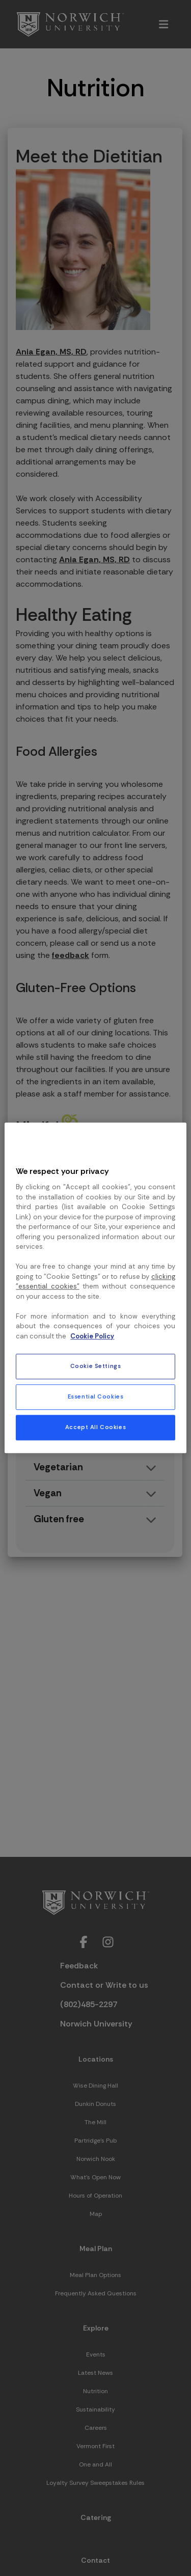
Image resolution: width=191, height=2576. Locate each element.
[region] (95, 1287)
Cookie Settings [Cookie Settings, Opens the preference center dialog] (95, 1367)
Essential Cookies (96, 1397)
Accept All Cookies (95, 1428)
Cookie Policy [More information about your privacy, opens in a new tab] (92, 1336)
